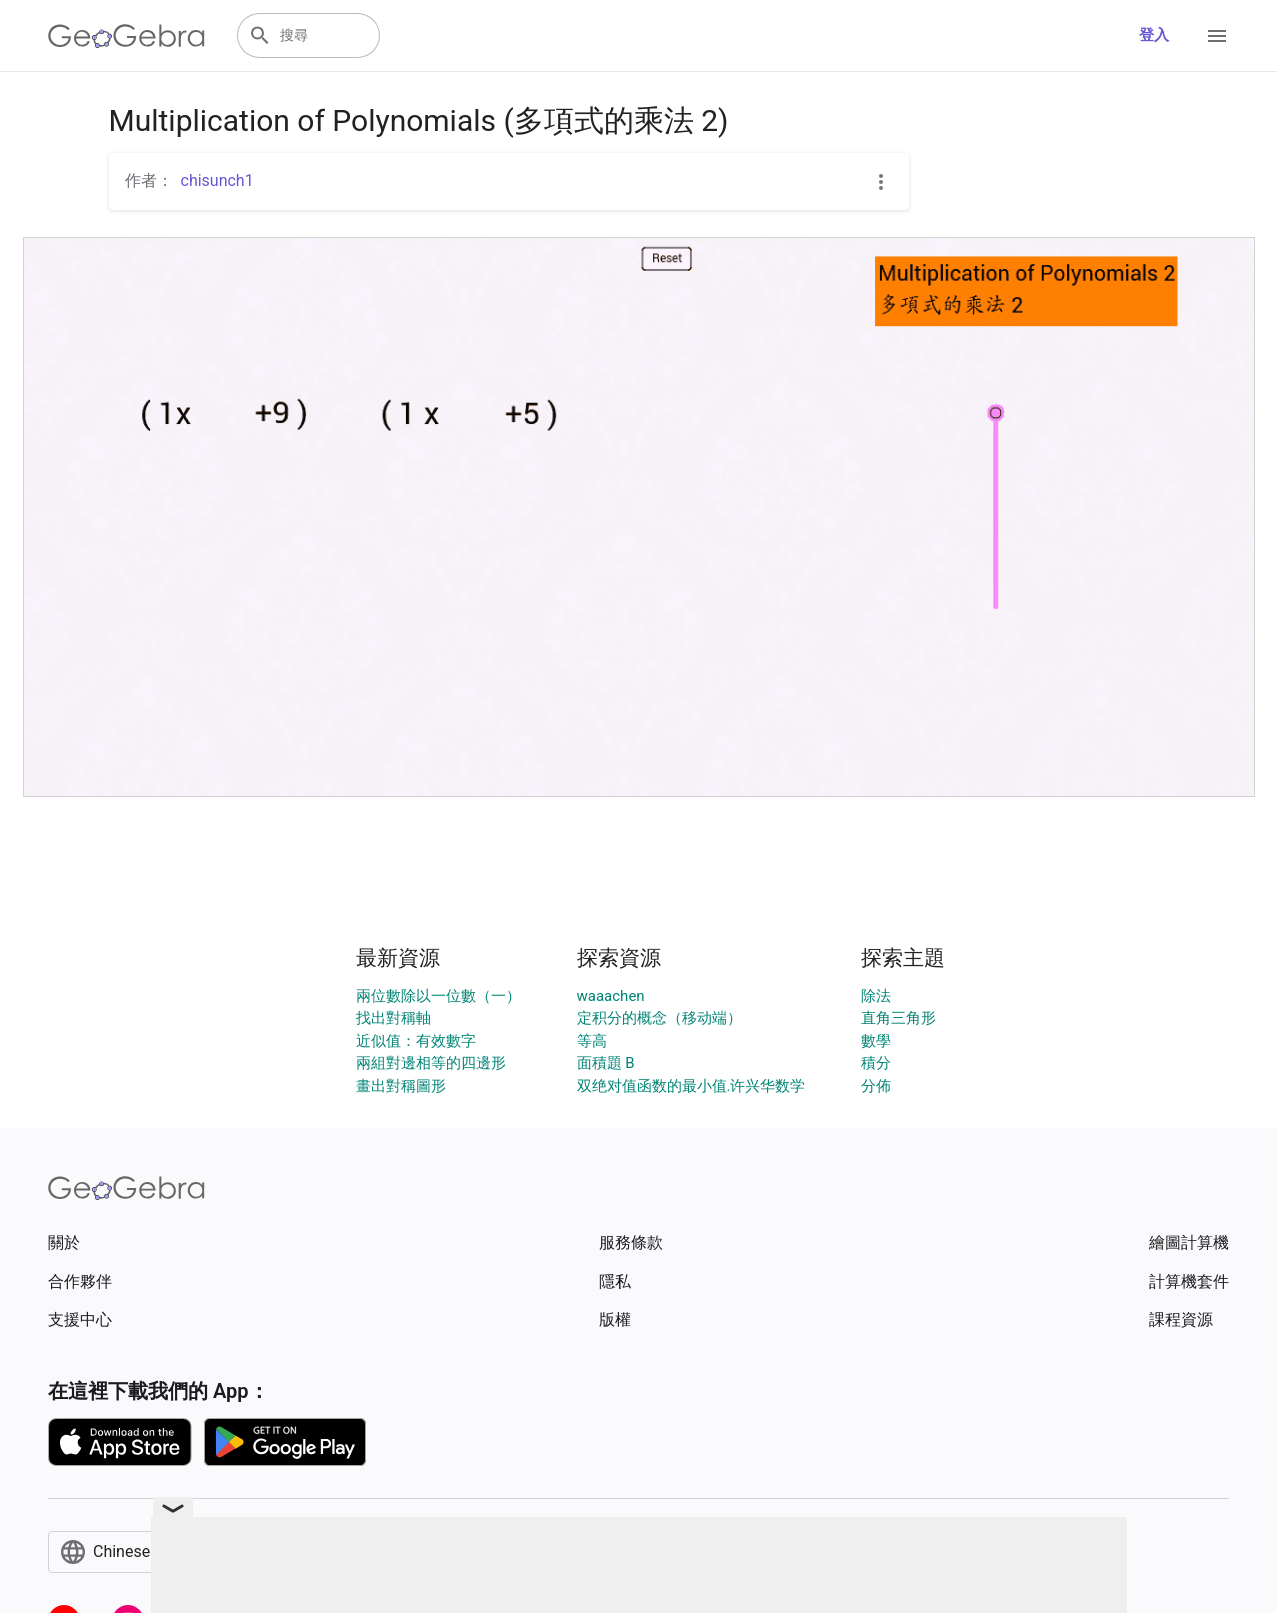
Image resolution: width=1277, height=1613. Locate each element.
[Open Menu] (1217, 36)
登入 (1154, 35)
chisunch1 (217, 180)
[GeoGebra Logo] (126, 36)
